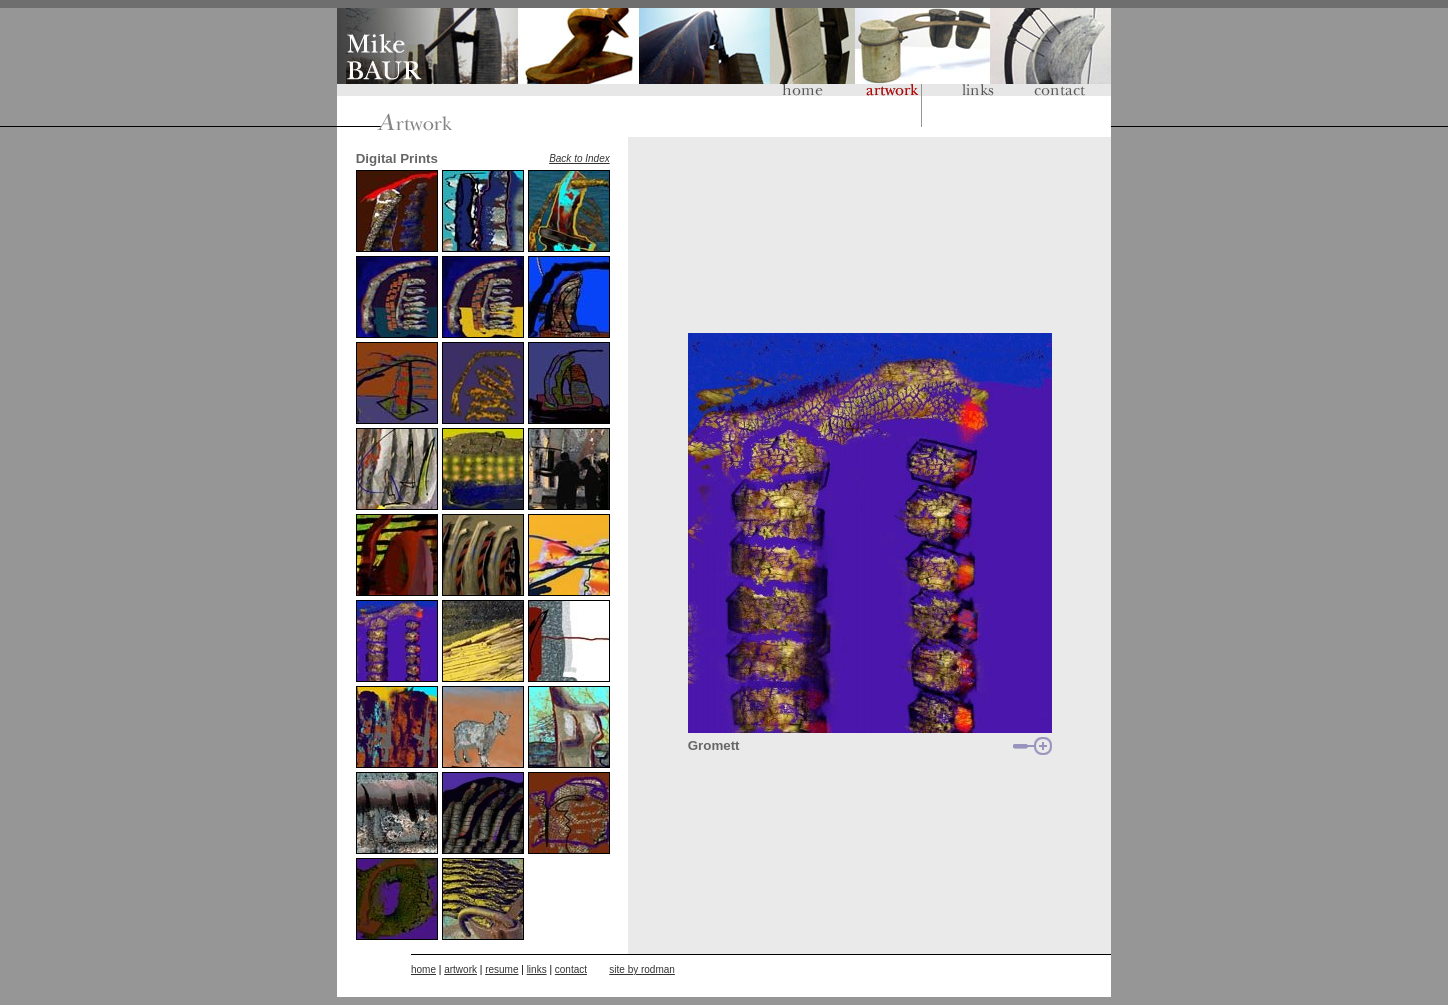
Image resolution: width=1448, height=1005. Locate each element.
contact (571, 969)
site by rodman (642, 969)
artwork (460, 969)
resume (501, 969)
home (423, 969)
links (537, 969)
